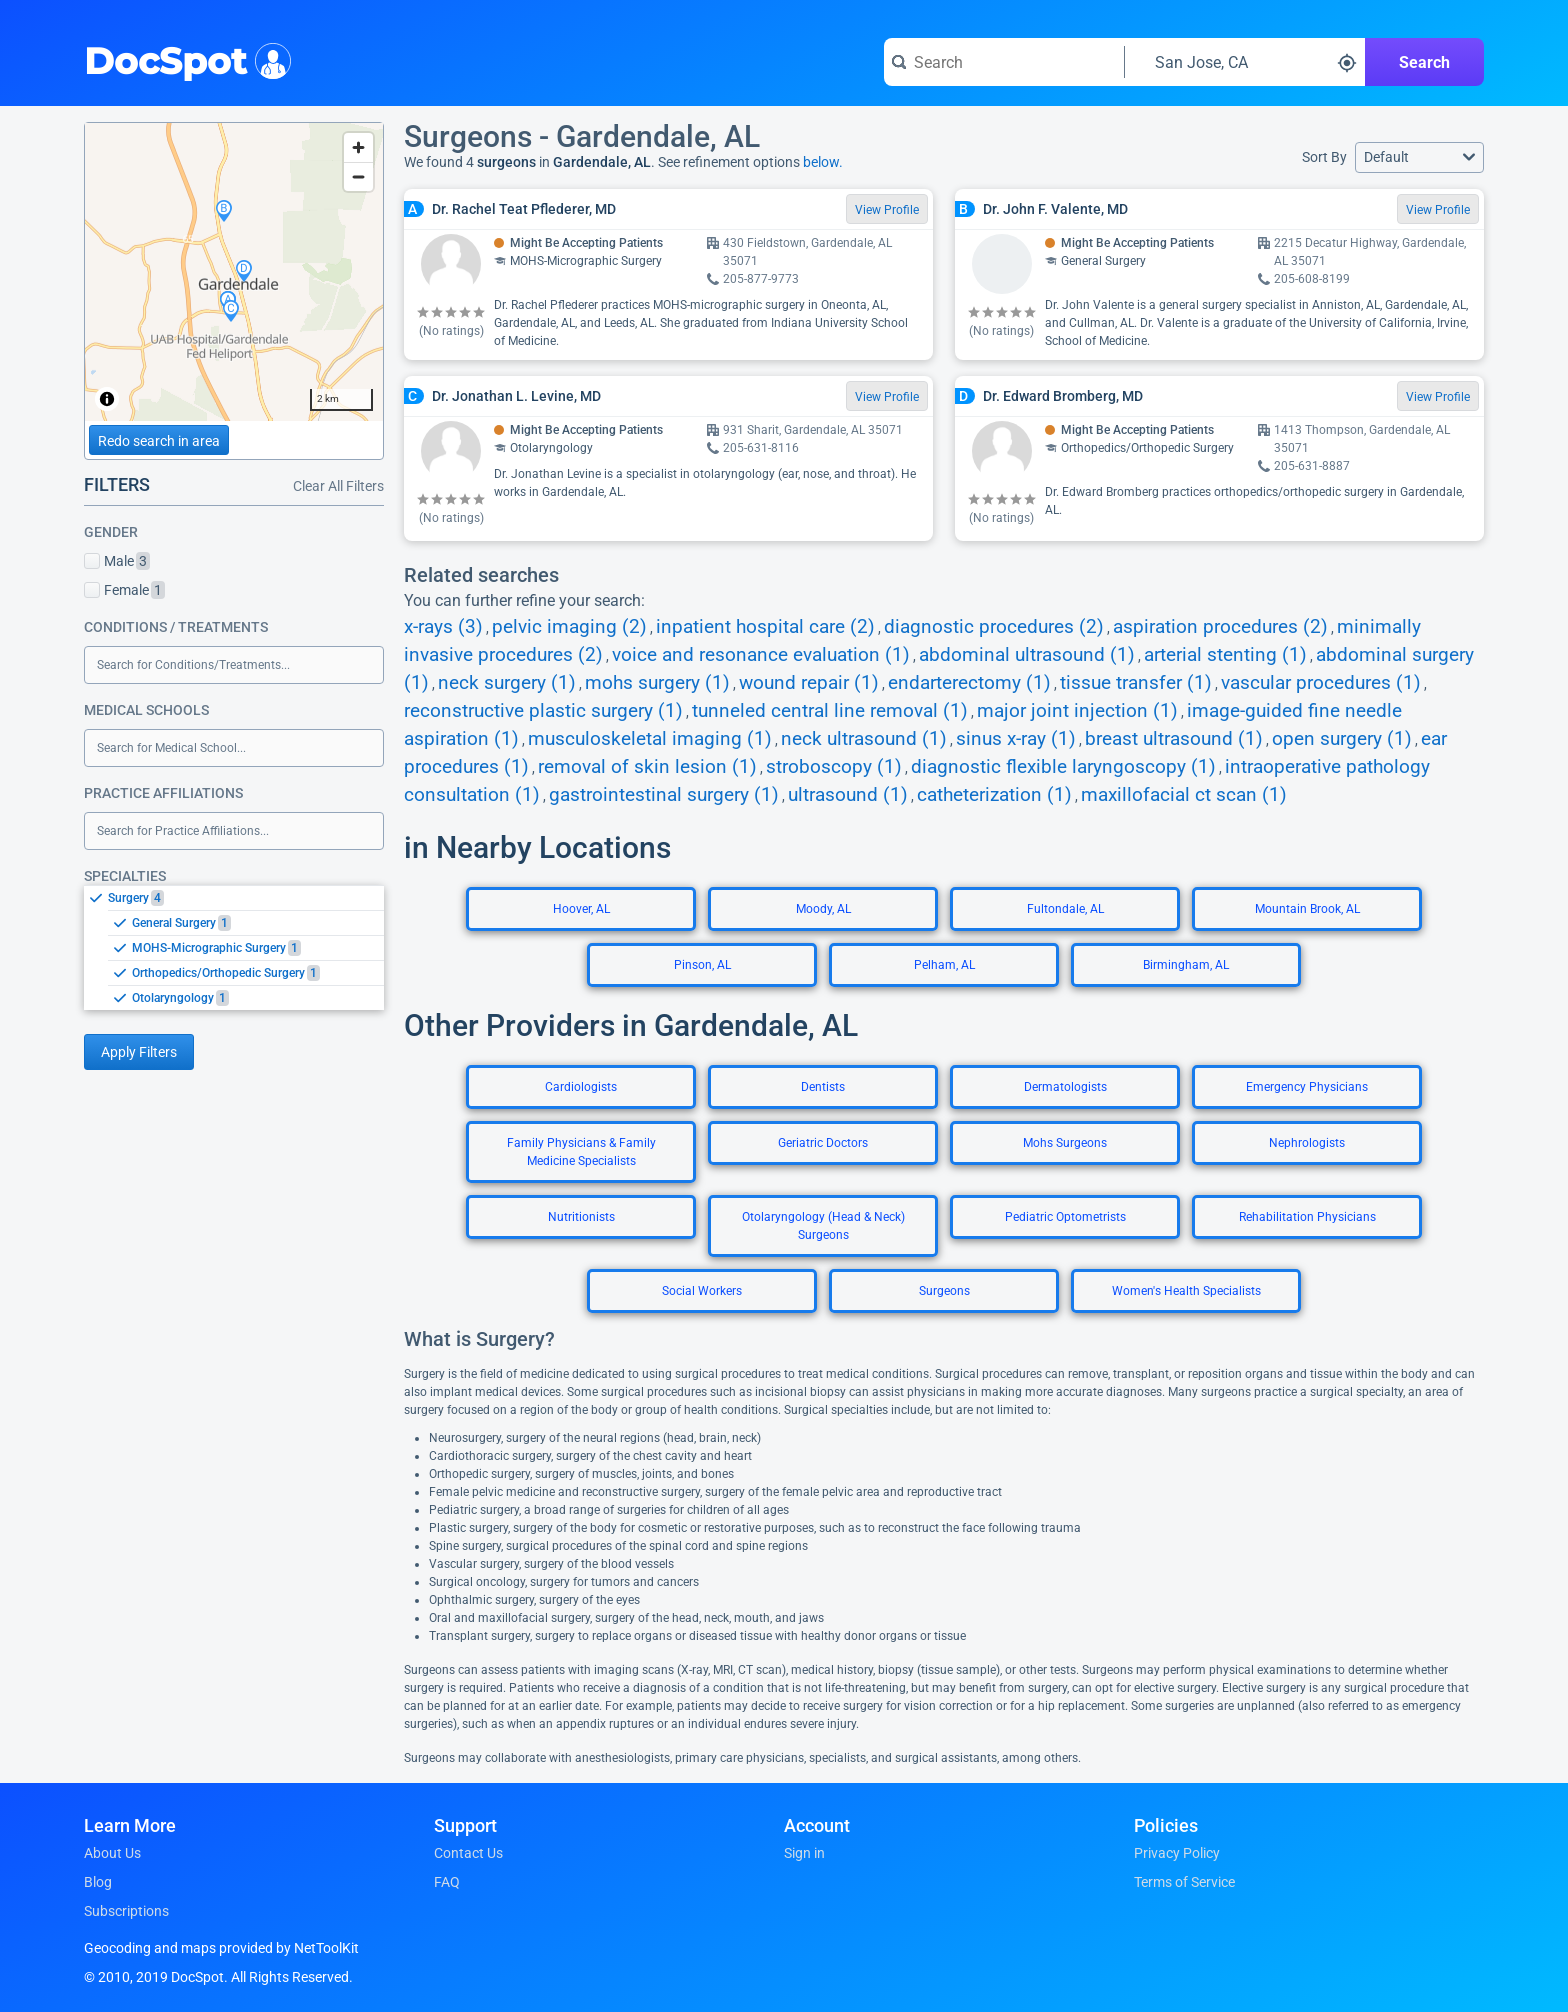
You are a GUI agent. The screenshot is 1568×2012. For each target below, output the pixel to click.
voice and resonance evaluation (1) (761, 655)
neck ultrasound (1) (864, 739)
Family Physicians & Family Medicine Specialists (581, 1152)
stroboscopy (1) (834, 767)
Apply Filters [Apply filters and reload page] (139, 1052)
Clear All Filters (338, 486)
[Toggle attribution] (107, 399)
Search (1424, 62)
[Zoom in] (358, 147)
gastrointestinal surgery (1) (664, 795)
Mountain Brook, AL (1307, 909)
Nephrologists (1307, 1143)
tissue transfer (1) (1136, 683)
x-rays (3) (443, 627)
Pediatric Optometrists (1065, 1217)
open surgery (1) (1342, 739)
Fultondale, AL (1065, 909)
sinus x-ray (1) (1016, 739)
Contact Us (468, 1853)
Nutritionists (581, 1217)
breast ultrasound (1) (1174, 739)
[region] (234, 272)
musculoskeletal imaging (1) (650, 739)
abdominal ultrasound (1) (1027, 655)
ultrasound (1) (848, 795)
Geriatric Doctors (823, 1143)
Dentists (823, 1087)
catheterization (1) (994, 795)
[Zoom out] (358, 176)
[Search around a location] (1245, 62)
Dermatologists (1065, 1087)
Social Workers (702, 1291)
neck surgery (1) (507, 683)
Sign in (804, 1853)
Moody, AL (823, 909)
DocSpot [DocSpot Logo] (183, 59)
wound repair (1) (809, 683)
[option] (246, 898)
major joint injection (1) (1077, 711)
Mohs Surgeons (1065, 1143)
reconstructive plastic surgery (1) (543, 711)
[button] (1419, 157)
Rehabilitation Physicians (1307, 1217)
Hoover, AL (581, 909)
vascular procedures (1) (1321, 683)
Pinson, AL (702, 965)
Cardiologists (581, 1087)
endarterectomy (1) (969, 683)
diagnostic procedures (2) (994, 627)
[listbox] (234, 947)
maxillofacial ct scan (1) (1184, 795)
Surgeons (944, 1291)
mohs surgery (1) (657, 683)
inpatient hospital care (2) (765, 627)
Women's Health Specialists (1186, 1291)
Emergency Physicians (1307, 1087)
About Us (112, 1853)
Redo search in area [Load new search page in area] (159, 441)
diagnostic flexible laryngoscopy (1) (1063, 767)
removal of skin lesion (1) (647, 767)
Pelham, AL (944, 965)
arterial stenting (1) (1225, 655)
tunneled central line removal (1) (830, 711)
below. (823, 162)
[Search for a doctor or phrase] (1004, 62)
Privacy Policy (1177, 1853)
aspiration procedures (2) (1220, 627)
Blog (98, 1882)
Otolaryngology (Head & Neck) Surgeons (823, 1226)
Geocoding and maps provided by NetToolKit (221, 1948)
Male (117, 561)
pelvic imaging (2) (569, 627)
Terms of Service (1184, 1882)
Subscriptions (126, 1911)
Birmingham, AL (1186, 965)
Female (124, 590)
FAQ (447, 1882)
